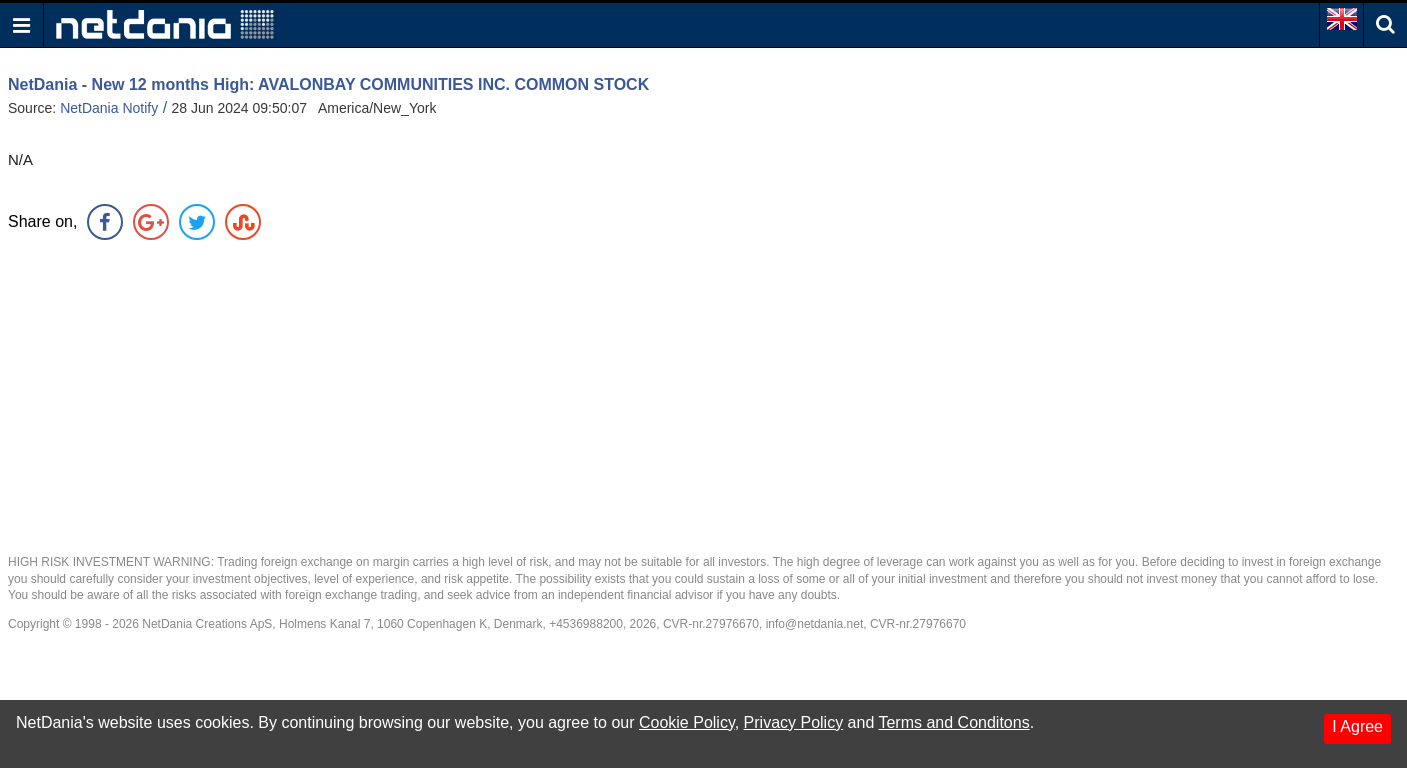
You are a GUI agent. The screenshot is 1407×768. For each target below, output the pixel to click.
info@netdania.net (815, 624)
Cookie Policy (687, 722)
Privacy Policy (794, 722)
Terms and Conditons (953, 722)
